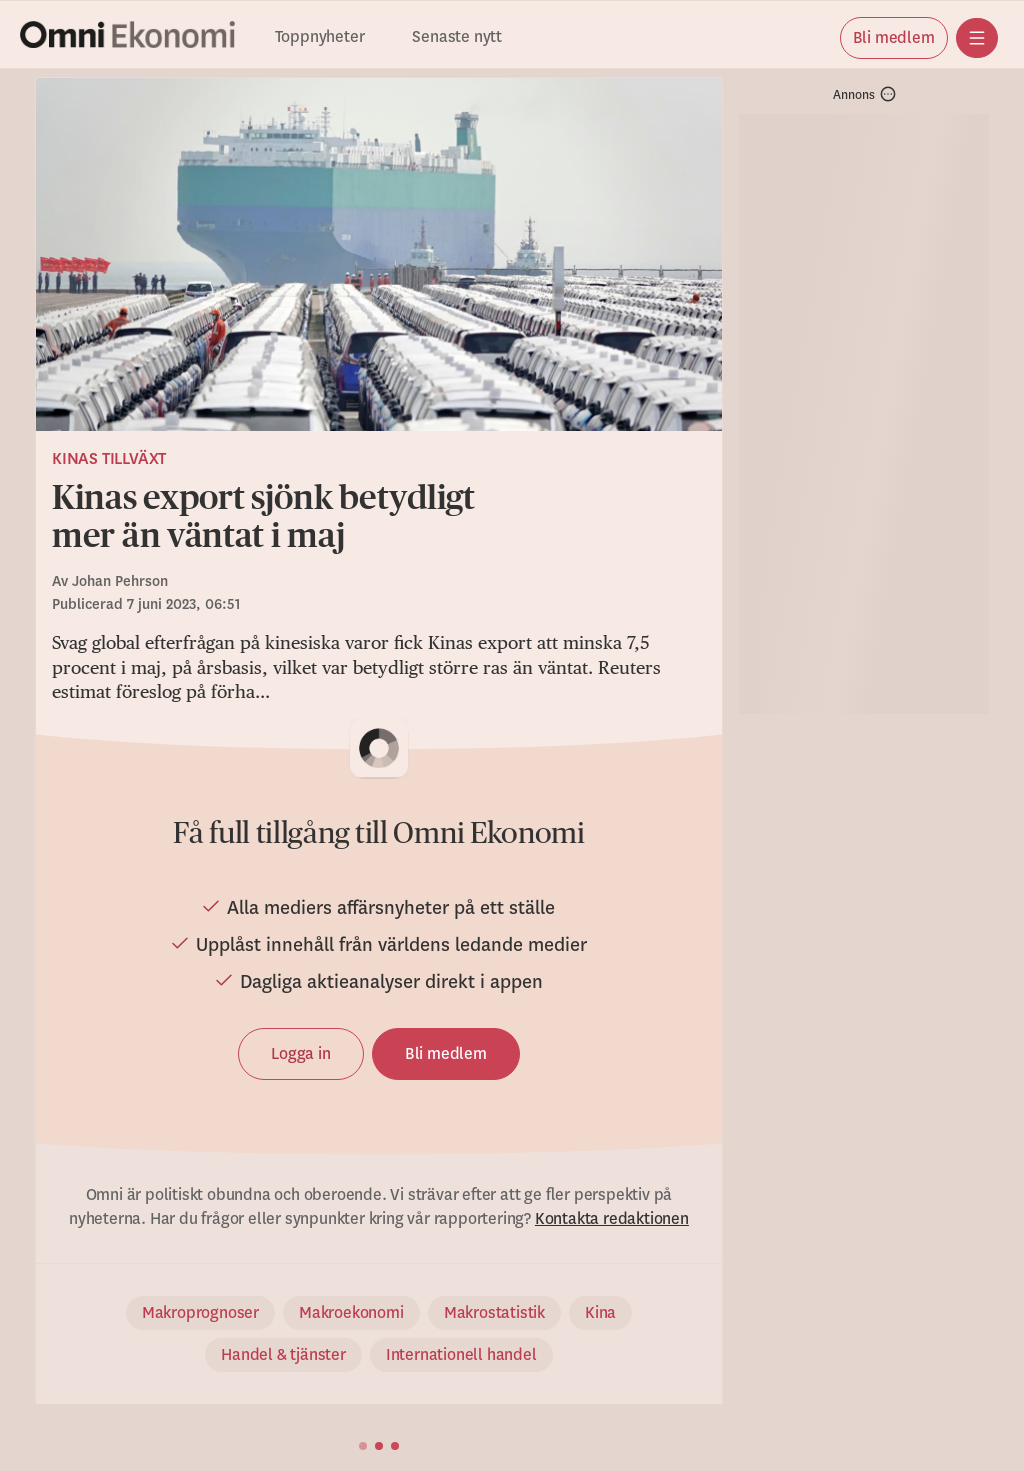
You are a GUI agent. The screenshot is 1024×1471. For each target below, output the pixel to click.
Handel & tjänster (283, 1355)
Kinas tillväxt (109, 459)
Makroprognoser (200, 1313)
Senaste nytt (457, 37)
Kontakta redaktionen (612, 1219)
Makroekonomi (351, 1313)
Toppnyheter (320, 37)
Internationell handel (461, 1355)
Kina (600, 1313)
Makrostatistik (494, 1313)
